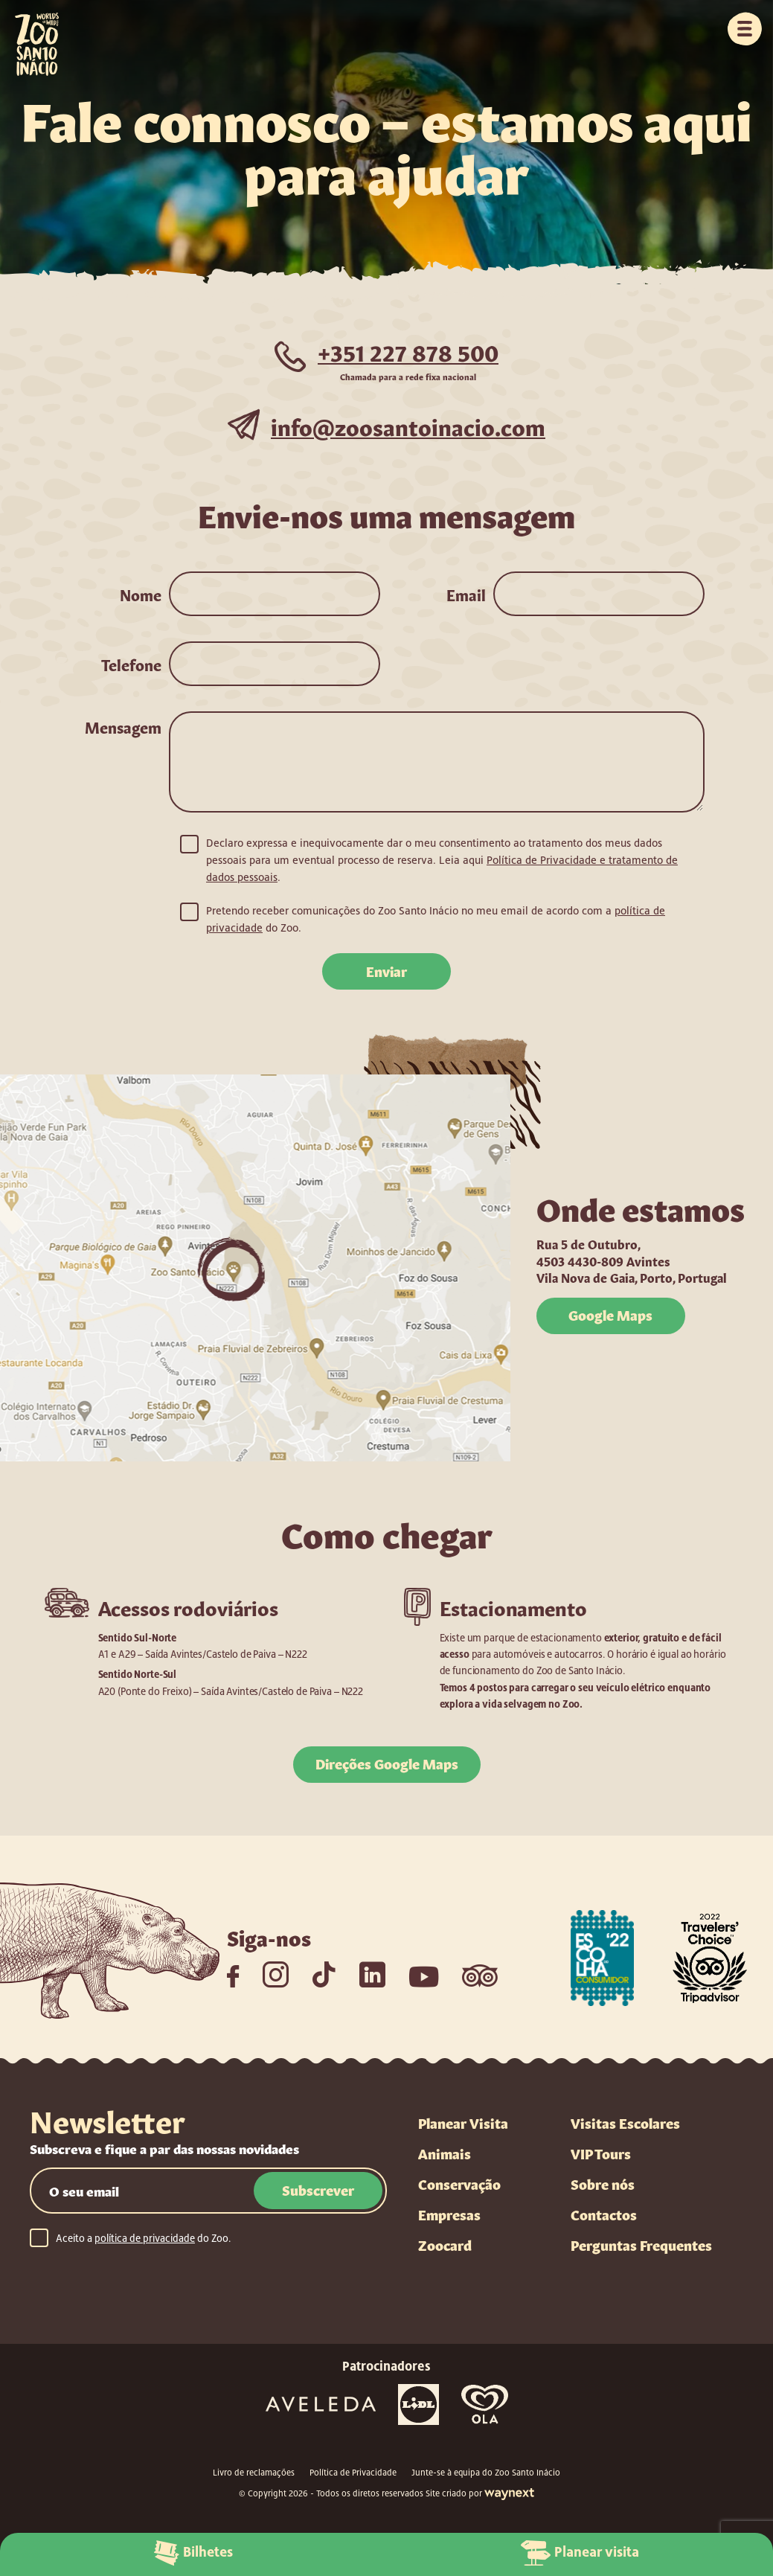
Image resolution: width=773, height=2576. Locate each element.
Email (466, 594)
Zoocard (445, 2245)
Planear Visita (463, 2123)
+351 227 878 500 (408, 350)
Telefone (131, 664)
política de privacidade (144, 2239)
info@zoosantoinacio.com (408, 424)
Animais (444, 2154)
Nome (140, 594)
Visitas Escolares (625, 2123)
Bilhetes (193, 2552)
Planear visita (580, 2552)
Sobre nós (603, 2184)
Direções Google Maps (386, 1763)
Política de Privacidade (353, 2473)
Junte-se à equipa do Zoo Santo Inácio (485, 2473)
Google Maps (610, 1314)
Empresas (449, 2215)
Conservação (459, 2184)
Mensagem (123, 726)
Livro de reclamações (254, 2473)
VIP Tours (601, 2154)
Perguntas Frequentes (641, 2245)
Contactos (604, 2215)
